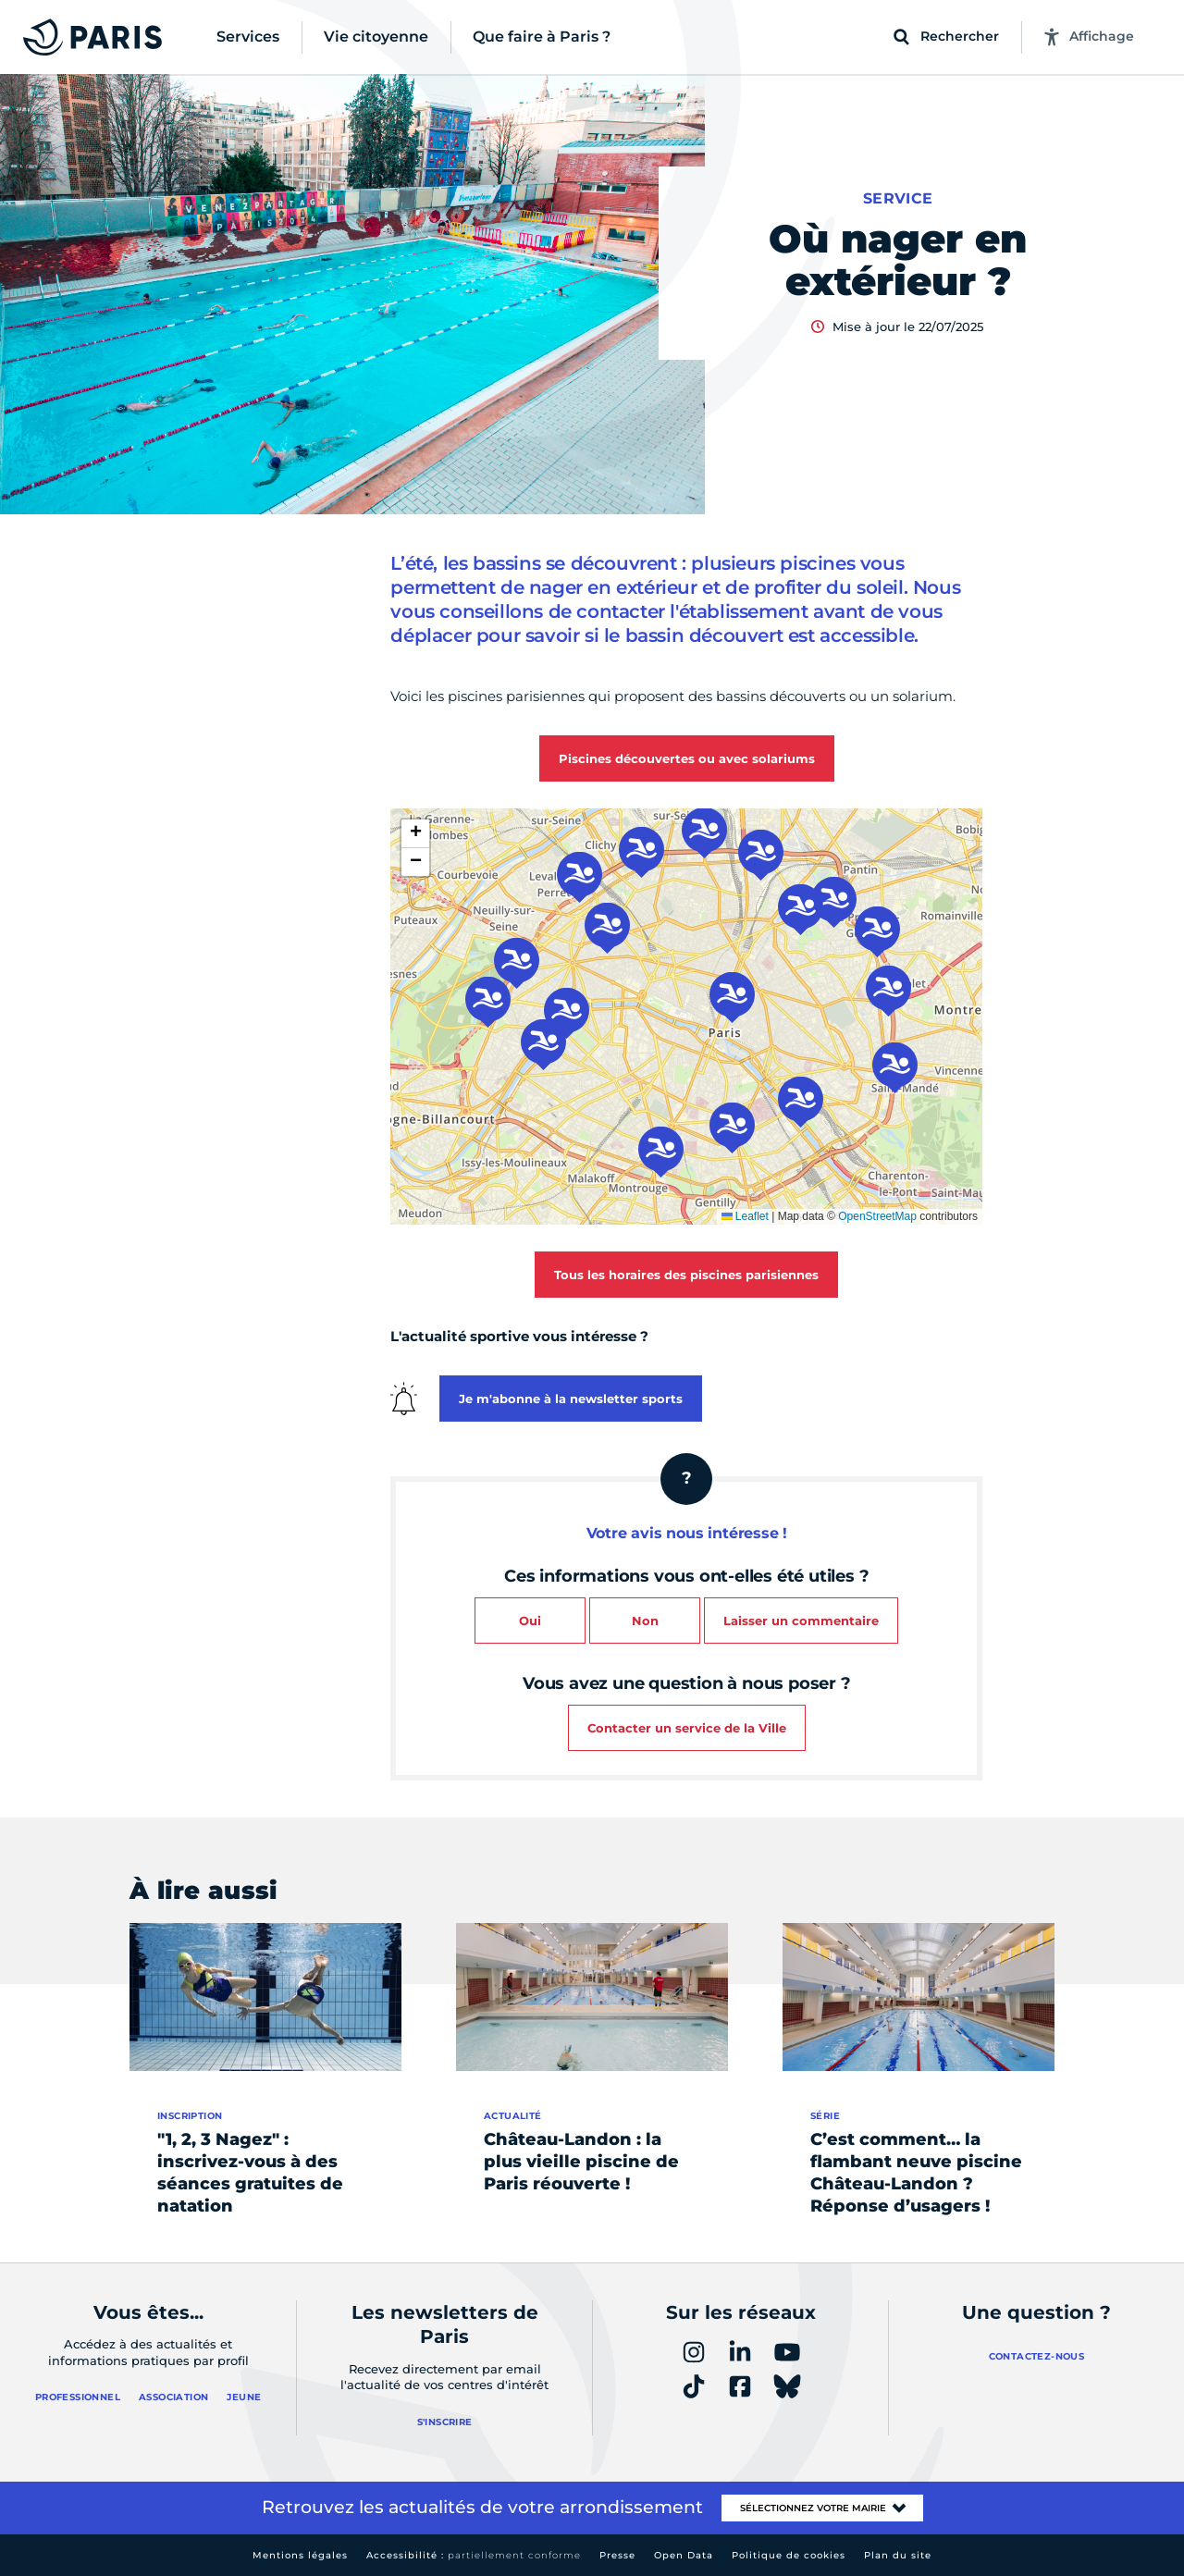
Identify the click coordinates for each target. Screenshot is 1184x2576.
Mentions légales (300, 2555)
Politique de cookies (788, 2555)
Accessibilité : (473, 2555)
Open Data (683, 2555)
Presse (617, 2555)
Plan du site (897, 2555)
